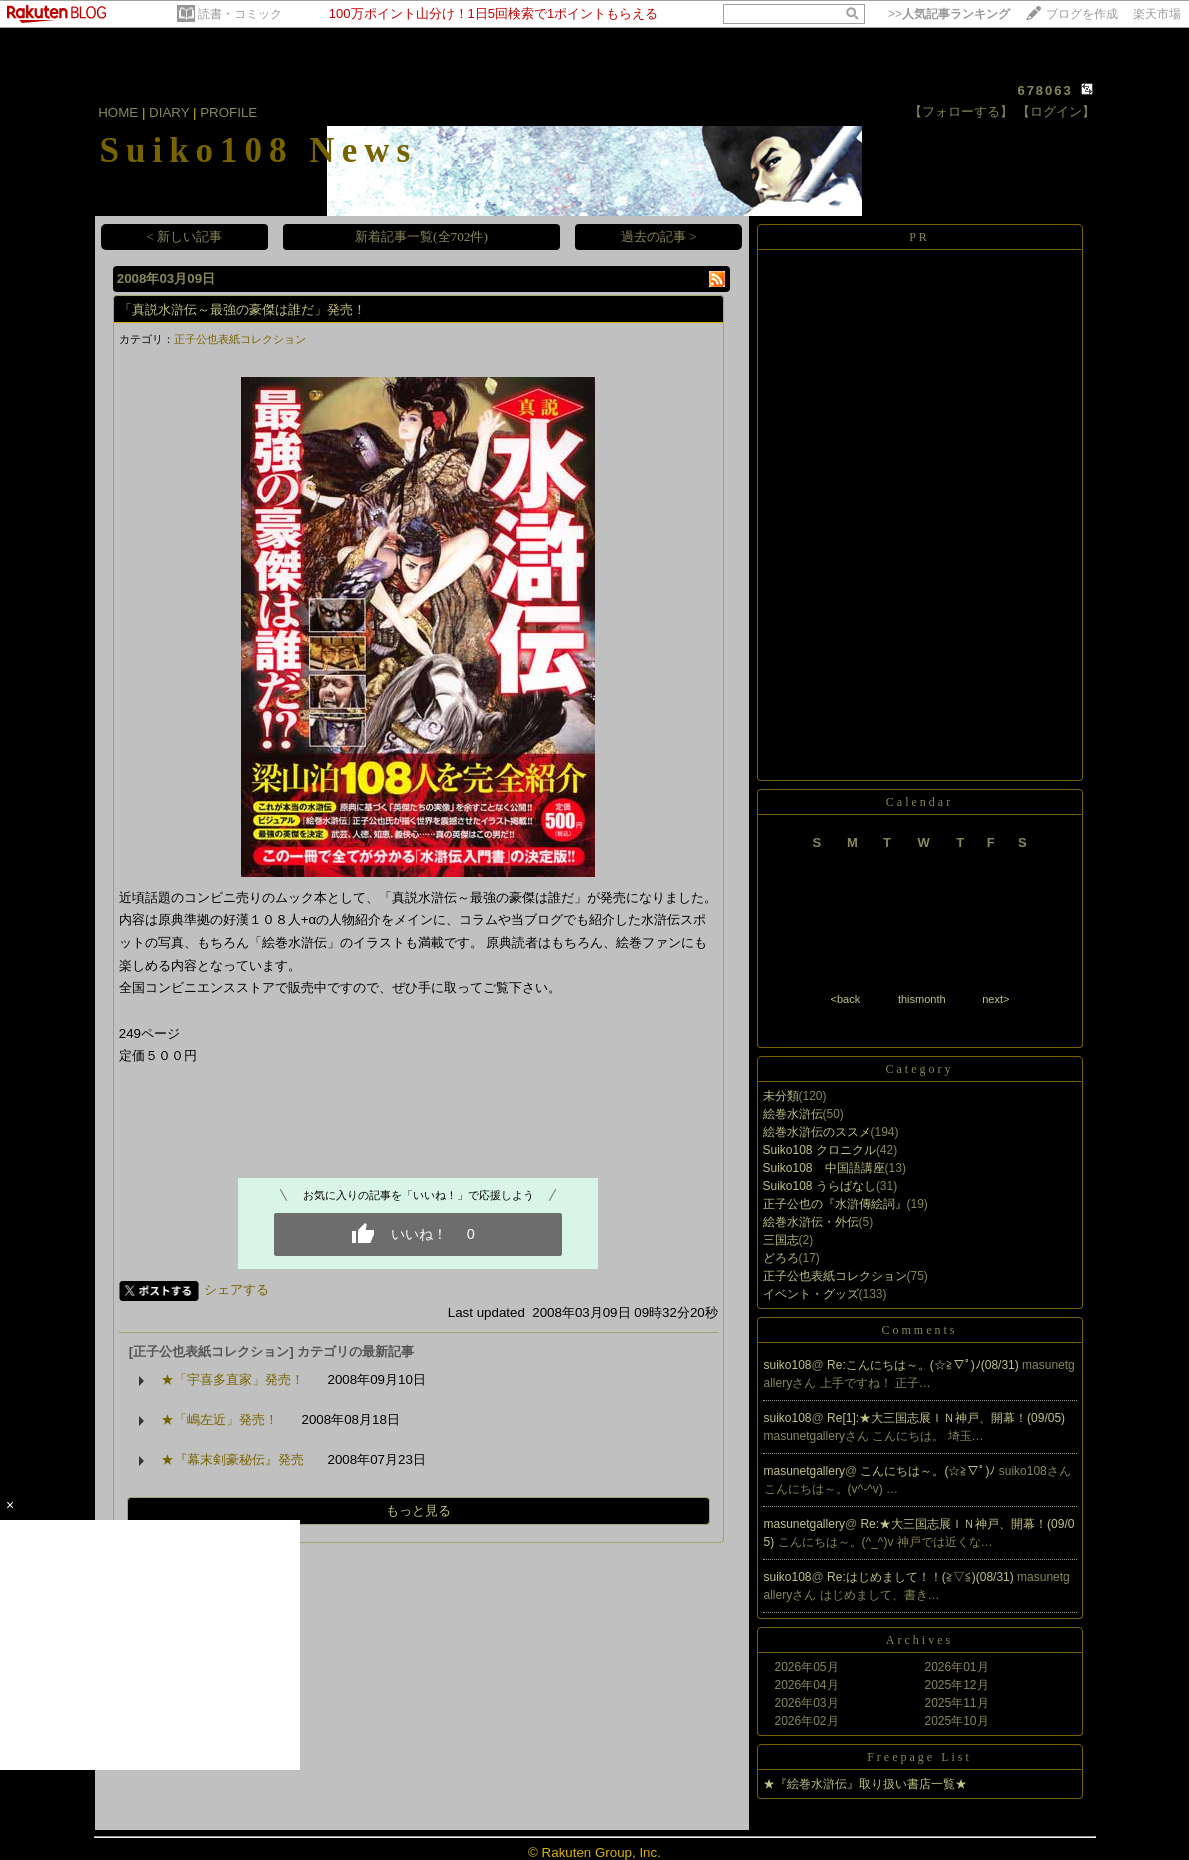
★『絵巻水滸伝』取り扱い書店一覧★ (865, 1784)
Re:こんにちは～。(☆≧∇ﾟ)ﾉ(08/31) (924, 1365)
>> (949, 14)
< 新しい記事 (184, 236)
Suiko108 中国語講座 (824, 1168)
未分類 (781, 1096)
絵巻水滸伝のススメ (817, 1132)
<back (846, 999)
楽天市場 (1157, 14)
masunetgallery (804, 1471)
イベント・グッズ (811, 1294)
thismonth (922, 999)
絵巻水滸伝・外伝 (811, 1222)
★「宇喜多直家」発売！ (232, 1379)
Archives (919, 1640)
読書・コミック (240, 14)
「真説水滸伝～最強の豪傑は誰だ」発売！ (242, 309)
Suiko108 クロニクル (819, 1150)
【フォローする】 (961, 111)
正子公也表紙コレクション (240, 339)
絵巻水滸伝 (793, 1114)
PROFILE (228, 112)
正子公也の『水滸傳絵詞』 (835, 1204)
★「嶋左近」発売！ (219, 1419)
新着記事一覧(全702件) (421, 236)
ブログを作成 (1082, 14)
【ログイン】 (1056, 111)
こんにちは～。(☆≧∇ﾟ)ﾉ (929, 1471)
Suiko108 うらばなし (819, 1186)
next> (995, 999)
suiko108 (788, 1365)
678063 (1044, 90)
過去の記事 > (659, 236)
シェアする (236, 1289)
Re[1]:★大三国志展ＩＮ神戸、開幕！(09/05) (946, 1418)
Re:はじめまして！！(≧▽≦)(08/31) (922, 1577)
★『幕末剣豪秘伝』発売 (232, 1459)
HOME (118, 112)
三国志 (781, 1240)
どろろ (781, 1258)
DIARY (169, 112)
